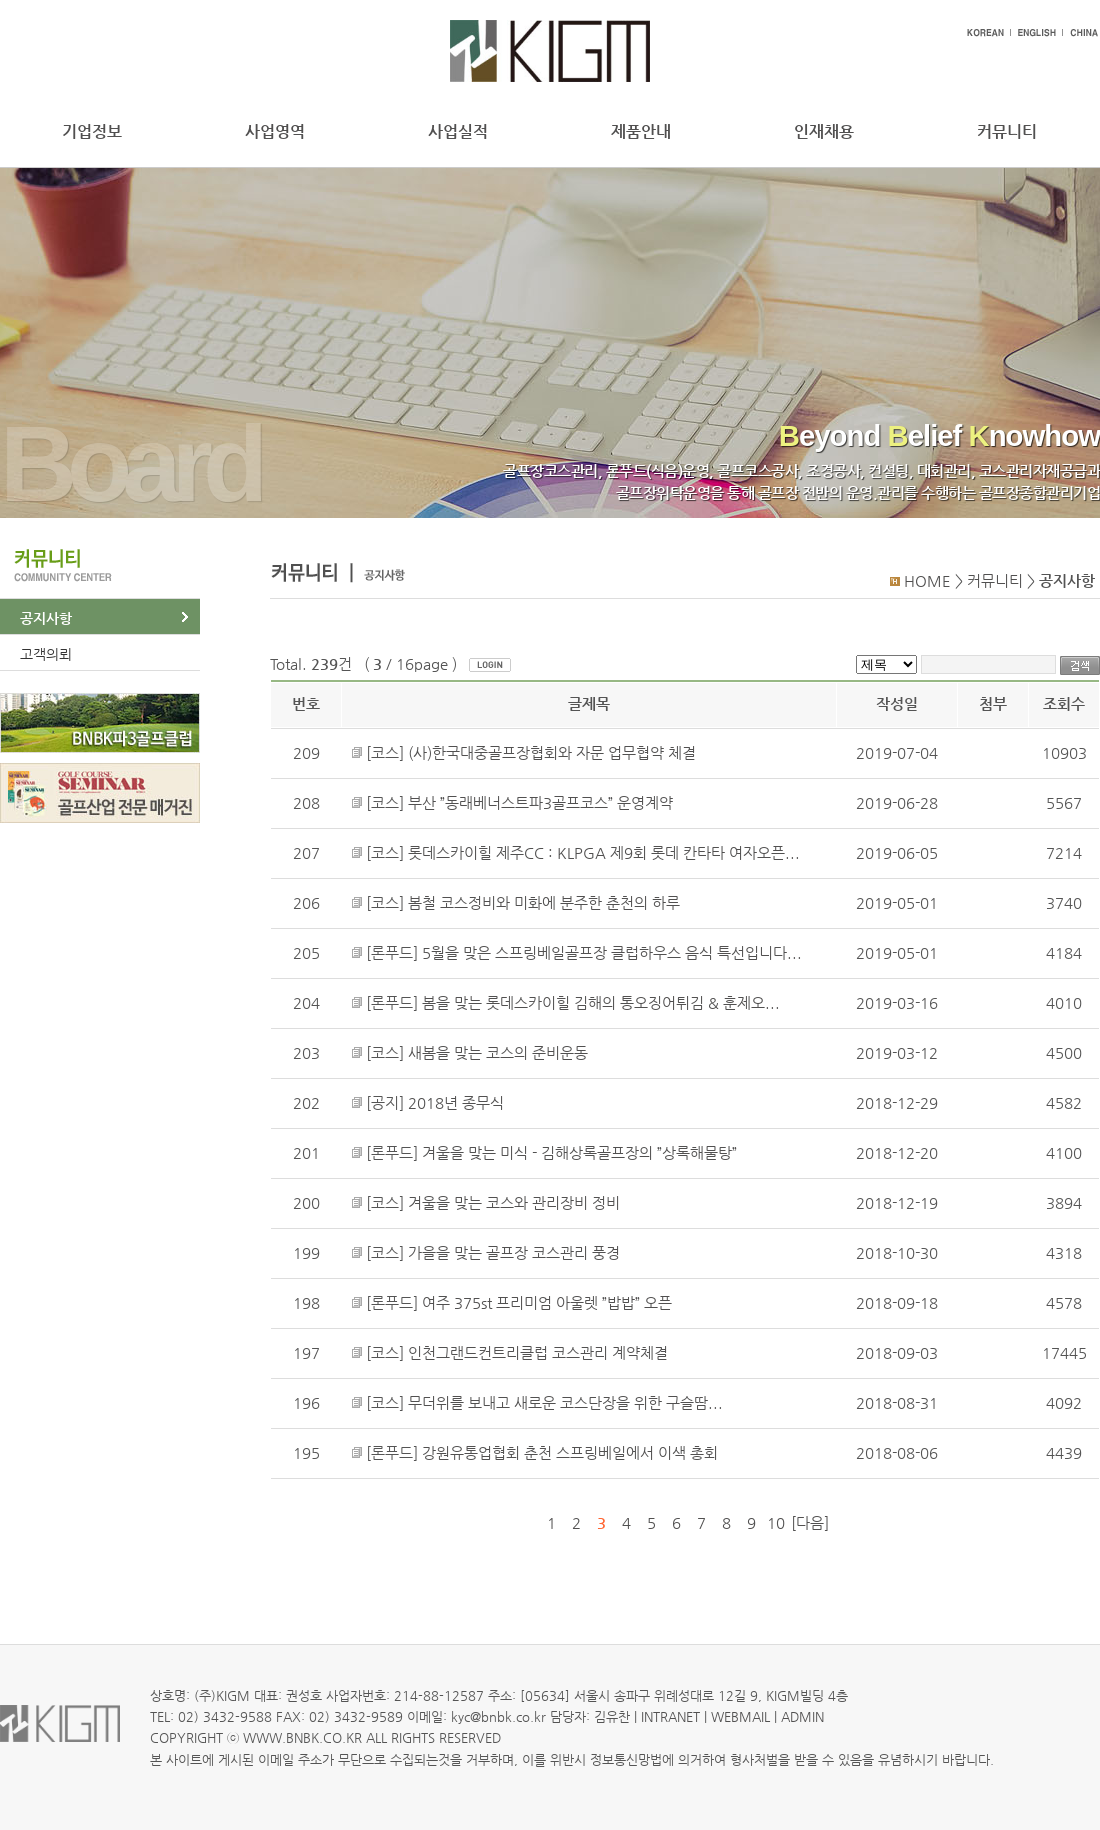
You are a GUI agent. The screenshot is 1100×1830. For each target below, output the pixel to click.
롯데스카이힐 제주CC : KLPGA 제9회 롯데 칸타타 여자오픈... (604, 853)
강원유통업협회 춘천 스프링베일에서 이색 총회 (570, 1453)
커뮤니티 (1007, 131)
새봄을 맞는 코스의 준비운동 (498, 1053)
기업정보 (92, 131)
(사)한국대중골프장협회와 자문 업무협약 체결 (552, 753)
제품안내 (641, 131)
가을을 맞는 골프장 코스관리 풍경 (514, 1253)
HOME (927, 581)
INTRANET (670, 1716)
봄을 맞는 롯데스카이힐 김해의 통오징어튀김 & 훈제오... (601, 1003)
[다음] (810, 1523)
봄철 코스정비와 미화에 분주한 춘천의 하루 (544, 903)
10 (776, 1523)
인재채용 (824, 131)
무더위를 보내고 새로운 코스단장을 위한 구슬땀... (565, 1403)
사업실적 (458, 131)
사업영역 (275, 131)
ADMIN (802, 1716)
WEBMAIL (740, 1716)
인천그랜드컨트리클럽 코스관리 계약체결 (538, 1353)
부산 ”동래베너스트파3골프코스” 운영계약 (540, 803)
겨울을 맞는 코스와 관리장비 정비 (514, 1203)
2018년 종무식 (456, 1103)
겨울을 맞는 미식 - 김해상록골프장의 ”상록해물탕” (579, 1153)
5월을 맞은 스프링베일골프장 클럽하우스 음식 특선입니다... (612, 953)
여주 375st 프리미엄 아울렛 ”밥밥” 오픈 (547, 1303)
